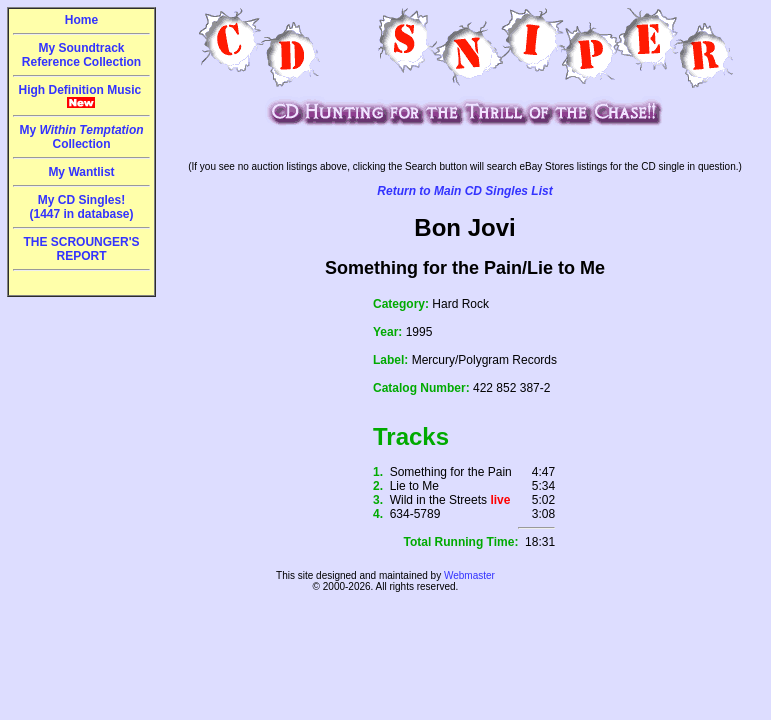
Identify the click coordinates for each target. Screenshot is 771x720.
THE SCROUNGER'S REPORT (81, 249)
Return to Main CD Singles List (464, 191)
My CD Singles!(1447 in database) (81, 207)
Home (81, 20)
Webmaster (469, 575)
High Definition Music (82, 96)
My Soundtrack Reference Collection (81, 55)
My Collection (81, 137)
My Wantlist (81, 172)
